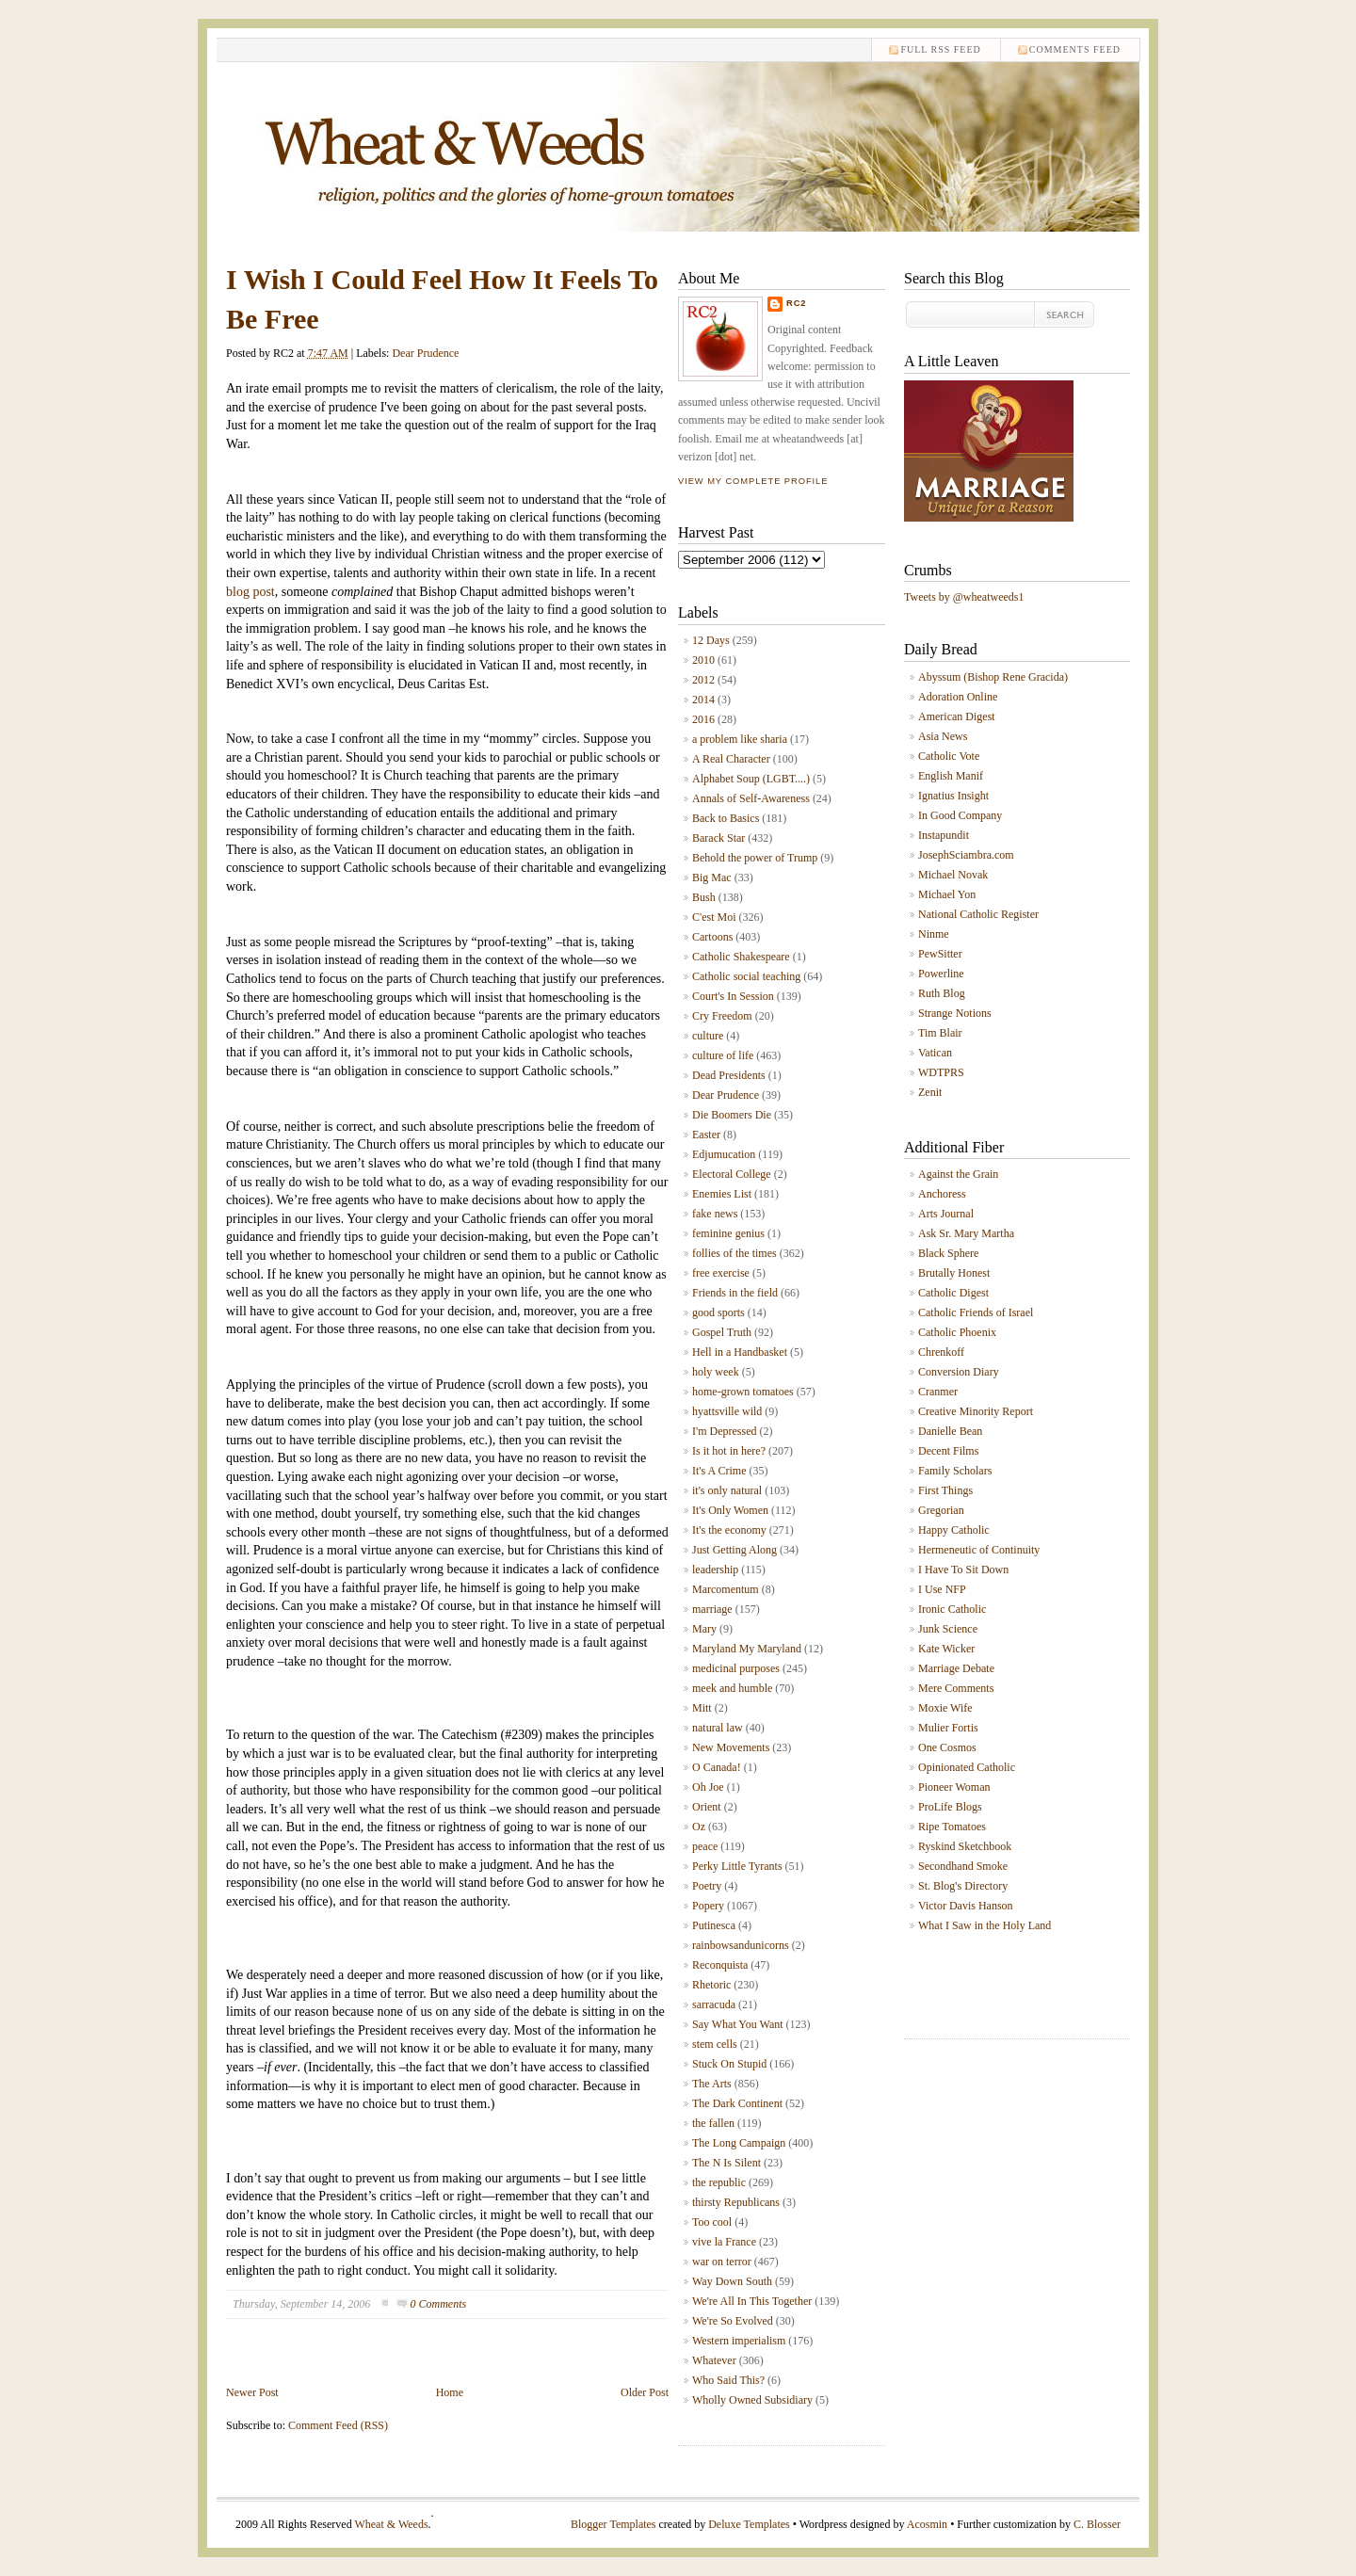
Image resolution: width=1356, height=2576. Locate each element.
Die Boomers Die (731, 1114)
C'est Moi (714, 917)
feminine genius (728, 1233)
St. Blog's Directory (963, 1885)
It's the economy (729, 1530)
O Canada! (716, 1767)
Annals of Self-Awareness (751, 798)
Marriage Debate (956, 1668)
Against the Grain (958, 1174)
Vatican (935, 1052)
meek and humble (732, 1688)
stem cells (714, 2044)
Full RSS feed (940, 49)
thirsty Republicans (736, 2202)
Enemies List (721, 1193)
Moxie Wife (945, 1708)
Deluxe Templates (749, 2524)
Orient (706, 1806)
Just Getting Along (734, 1549)
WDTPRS (941, 1072)
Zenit (930, 1092)
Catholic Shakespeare (741, 956)
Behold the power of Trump (754, 857)
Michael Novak (953, 874)
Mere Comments (955, 1688)
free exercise (721, 1273)
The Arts (712, 2083)
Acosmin (927, 2524)
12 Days (711, 640)
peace (705, 1846)
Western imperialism (738, 2340)
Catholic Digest (953, 1292)
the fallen (713, 2123)
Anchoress (942, 1193)
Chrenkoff (941, 1352)
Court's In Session (733, 996)
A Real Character (731, 758)
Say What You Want (737, 2024)
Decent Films (948, 1450)
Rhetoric (711, 1984)
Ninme (933, 934)
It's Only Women (730, 1510)
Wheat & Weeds (391, 2524)
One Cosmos (947, 1747)
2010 (703, 660)
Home (449, 2392)
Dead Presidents (729, 1075)
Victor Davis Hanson (965, 1905)
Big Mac (712, 877)
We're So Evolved (732, 2320)
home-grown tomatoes (743, 1391)
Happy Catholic (954, 1530)
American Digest (956, 716)
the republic (719, 2182)
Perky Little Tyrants (737, 1866)
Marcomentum (725, 1589)
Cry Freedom (722, 1015)
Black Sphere (948, 1253)
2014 (703, 699)
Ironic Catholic (952, 1609)
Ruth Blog (941, 993)
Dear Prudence (425, 353)
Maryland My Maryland (746, 1648)
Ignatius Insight (953, 795)
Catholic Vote (948, 756)
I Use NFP (942, 1589)
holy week (715, 1371)
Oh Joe (708, 1787)
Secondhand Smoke (963, 1866)
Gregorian (941, 1510)
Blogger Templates (613, 2524)
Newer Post (252, 2392)
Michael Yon (947, 894)
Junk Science (947, 1628)
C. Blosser (1097, 2524)
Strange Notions (955, 1013)
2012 (703, 679)
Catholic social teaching (746, 976)
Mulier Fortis (948, 1727)
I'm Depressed (724, 1431)
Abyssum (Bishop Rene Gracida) (993, 677)
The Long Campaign (738, 2142)
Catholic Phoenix (957, 1332)
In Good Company (960, 815)
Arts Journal (946, 1213)
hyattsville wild (727, 1411)
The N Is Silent (726, 2162)
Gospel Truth (721, 1332)
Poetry (706, 1885)
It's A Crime (719, 1470)
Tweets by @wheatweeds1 (964, 597)
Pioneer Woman (954, 1787)
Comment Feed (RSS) (338, 2425)
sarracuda (713, 2004)
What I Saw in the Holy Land (984, 1925)
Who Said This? (728, 2380)
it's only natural (727, 1490)
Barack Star (718, 838)
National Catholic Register (978, 914)
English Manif (950, 775)
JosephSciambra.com (966, 854)
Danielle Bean (950, 1431)
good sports (718, 1312)
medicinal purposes (736, 1668)
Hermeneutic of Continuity (979, 1549)
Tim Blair (940, 1032)
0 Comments (439, 2303)
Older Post (645, 2392)
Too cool (712, 2222)
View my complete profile (753, 481)
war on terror (721, 2261)
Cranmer (938, 1391)
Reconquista (720, 1965)
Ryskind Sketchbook (964, 1846)
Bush (704, 897)
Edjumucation (723, 1154)
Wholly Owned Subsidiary (752, 2400)
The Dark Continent (737, 2103)
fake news (714, 1213)
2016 (703, 719)
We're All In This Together (752, 2301)
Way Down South (732, 2281)
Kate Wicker (946, 1648)
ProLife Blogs (950, 1806)
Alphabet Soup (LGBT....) (751, 778)
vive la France (724, 2241)
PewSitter (940, 953)
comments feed (1075, 49)
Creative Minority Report (975, 1411)
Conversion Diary (958, 1371)
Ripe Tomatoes (952, 1826)
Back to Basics (725, 818)
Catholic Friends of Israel (975, 1312)
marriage (712, 1609)
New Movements (730, 1747)
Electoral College (731, 1174)
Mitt (702, 1708)
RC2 (796, 303)
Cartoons (712, 936)
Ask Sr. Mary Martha (966, 1233)
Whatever (714, 2360)
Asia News (942, 736)
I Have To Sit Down (963, 1569)
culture (707, 1035)
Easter (706, 1134)
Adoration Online (957, 696)
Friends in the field (735, 1292)
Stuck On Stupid (729, 2063)
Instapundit (943, 835)
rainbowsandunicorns (740, 1945)
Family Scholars (955, 1470)
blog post (250, 592)
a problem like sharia (739, 739)
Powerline (941, 973)
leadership (715, 1569)
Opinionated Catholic (966, 1767)
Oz (698, 1826)
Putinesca (713, 1925)
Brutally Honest (954, 1273)
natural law (717, 1727)
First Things (945, 1490)
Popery (708, 1905)
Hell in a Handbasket (739, 1352)
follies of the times (734, 1253)
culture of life (722, 1055)
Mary (704, 1628)
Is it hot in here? (729, 1450)
